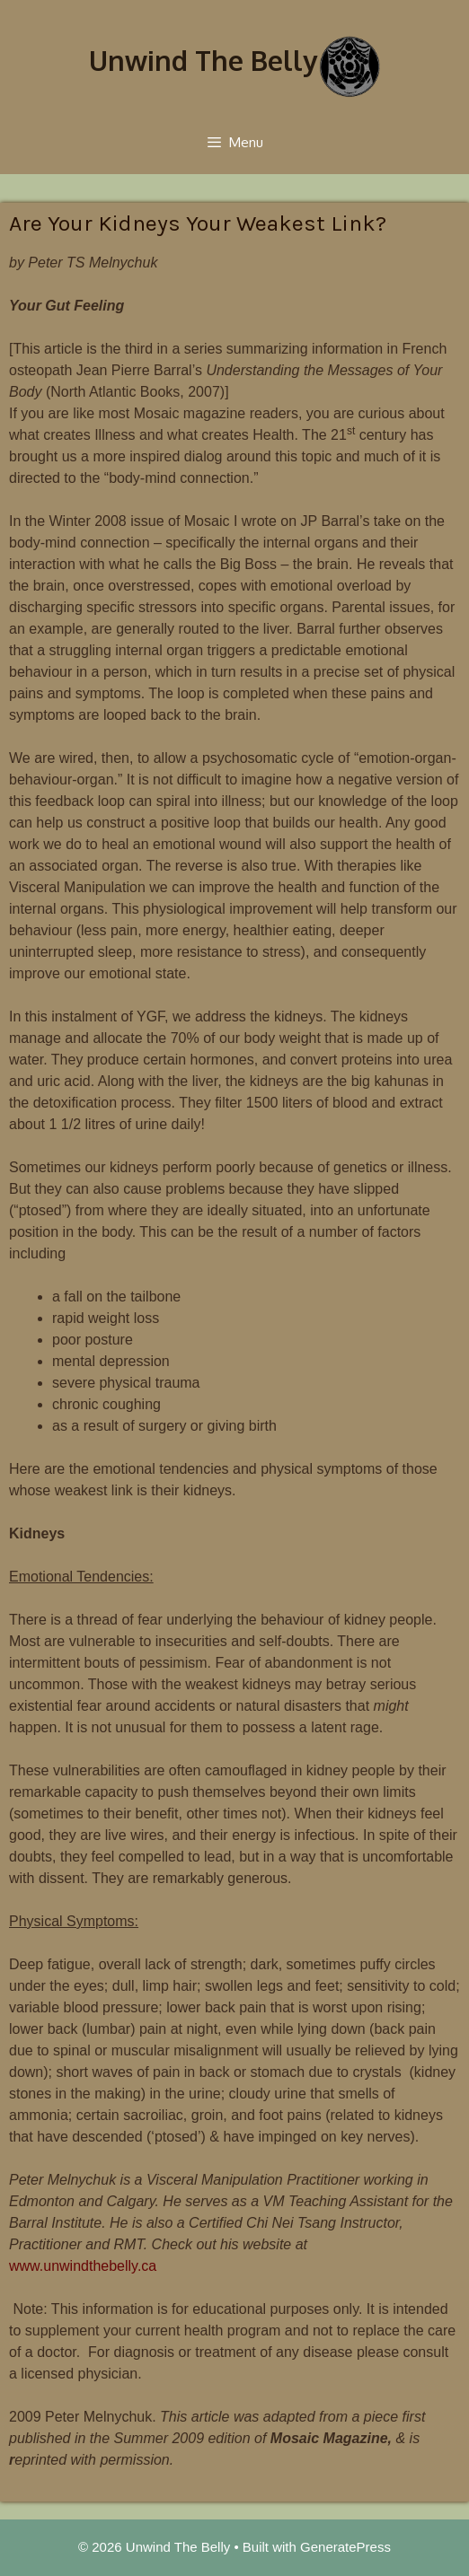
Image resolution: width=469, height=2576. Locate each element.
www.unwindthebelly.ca (82, 2266)
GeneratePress (345, 2546)
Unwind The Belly (203, 60)
